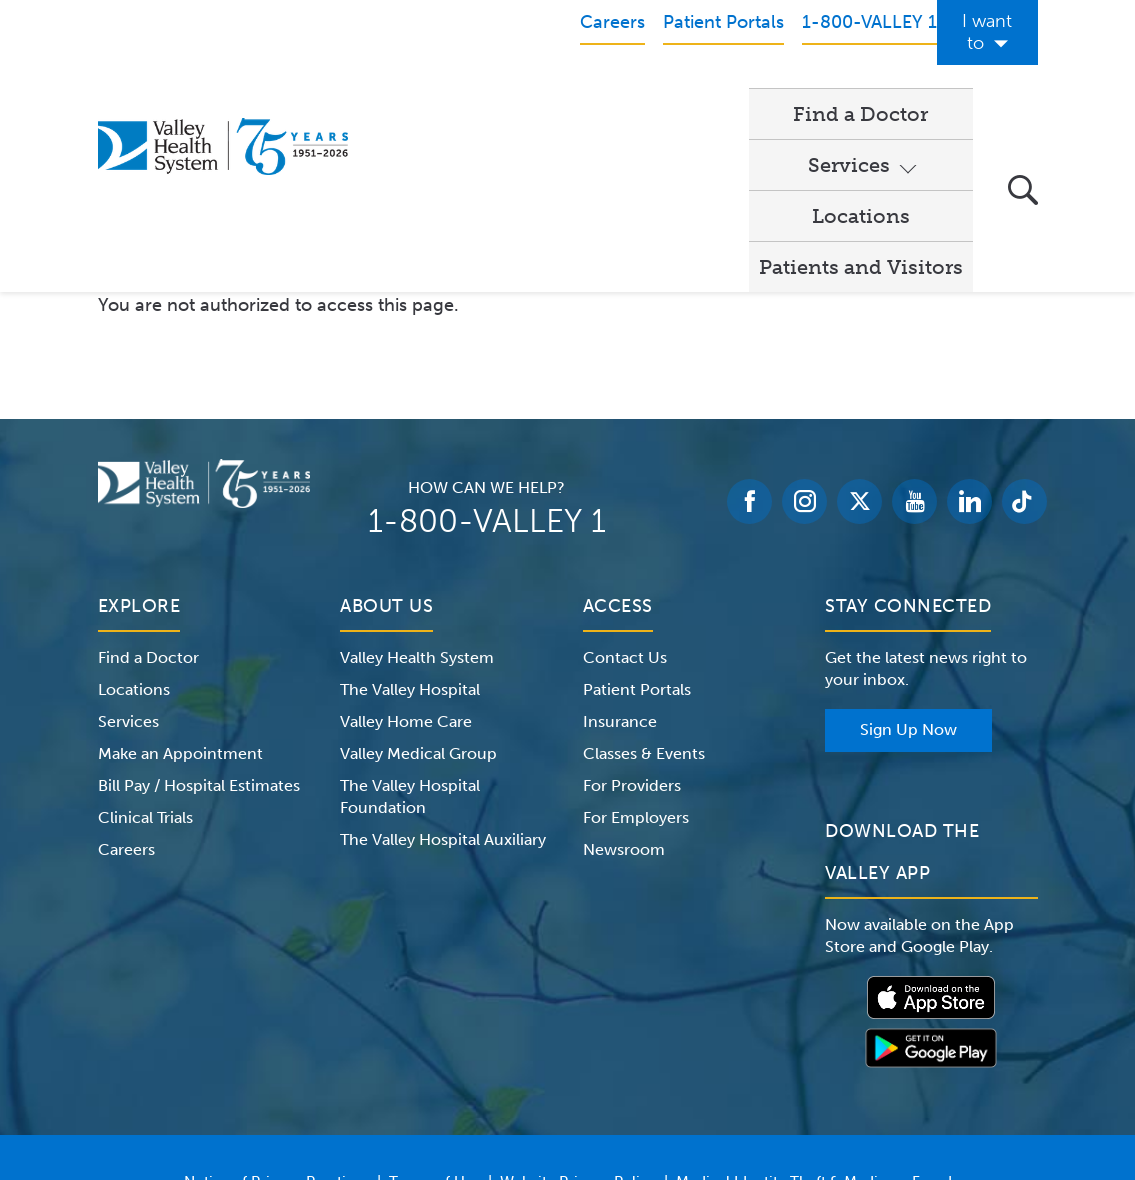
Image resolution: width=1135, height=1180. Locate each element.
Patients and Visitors (861, 91)
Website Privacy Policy (578, 1006)
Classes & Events (644, 577)
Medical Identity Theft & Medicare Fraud (814, 1006)
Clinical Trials (145, 641)
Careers (126, 673)
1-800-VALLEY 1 (487, 345)
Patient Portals (637, 513)
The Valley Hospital (410, 513)
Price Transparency (575, 1030)
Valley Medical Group (418, 577)
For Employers (636, 641)
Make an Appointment (180, 577)
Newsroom (624, 673)
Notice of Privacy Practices (276, 1006)
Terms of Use (434, 1006)
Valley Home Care (406, 545)
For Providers (632, 609)
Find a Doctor (427, 91)
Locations (690, 91)
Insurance (620, 545)
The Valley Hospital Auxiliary (443, 663)
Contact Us (625, 481)
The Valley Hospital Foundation (410, 620)
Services (556, 91)
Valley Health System (417, 481)
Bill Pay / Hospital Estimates (199, 609)
